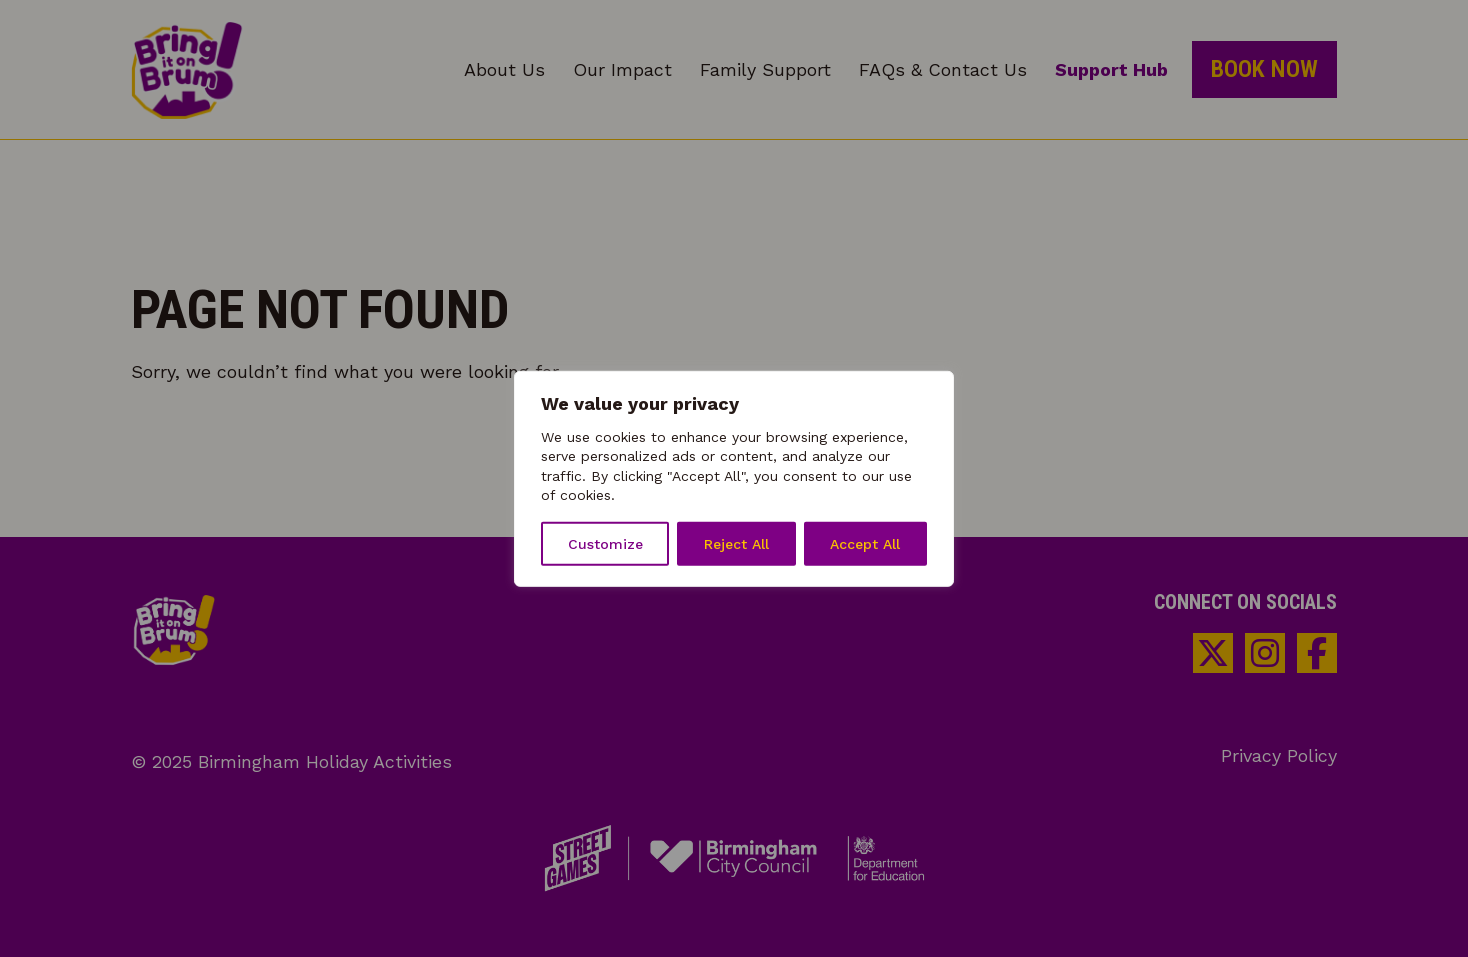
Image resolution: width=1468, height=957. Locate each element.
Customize (605, 544)
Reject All (736, 544)
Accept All (865, 544)
